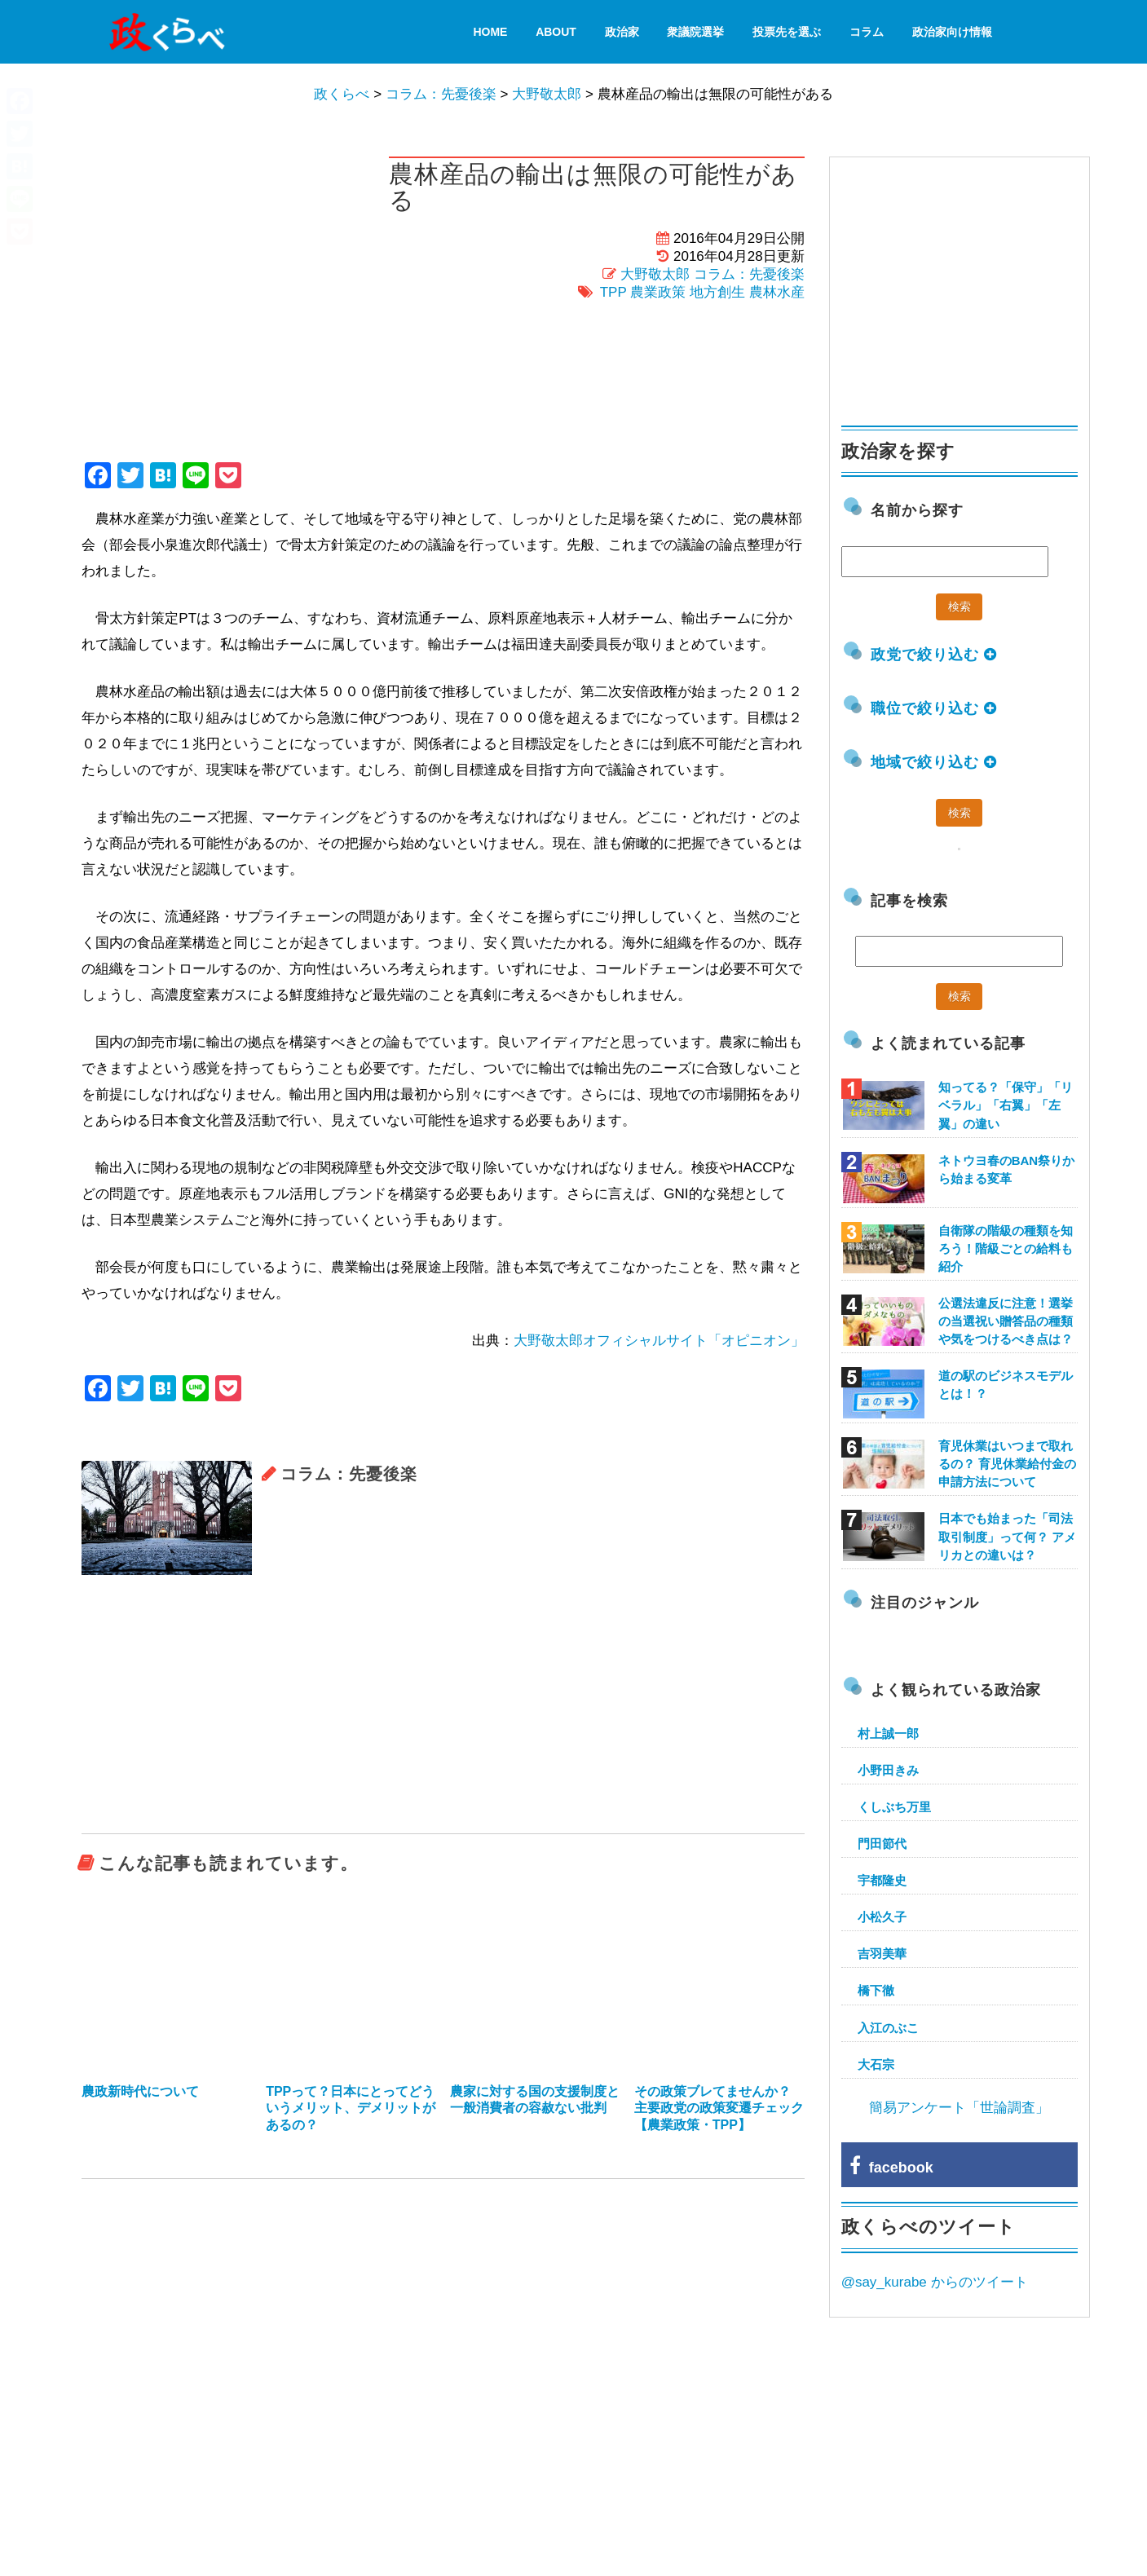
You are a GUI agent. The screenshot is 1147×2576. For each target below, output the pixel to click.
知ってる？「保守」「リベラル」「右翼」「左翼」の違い (1005, 1105)
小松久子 (882, 1917)
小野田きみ (888, 1770)
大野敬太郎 (655, 274)
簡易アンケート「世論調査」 (959, 2107)
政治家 (622, 31)
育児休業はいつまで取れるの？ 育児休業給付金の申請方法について (1007, 1464)
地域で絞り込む (934, 762)
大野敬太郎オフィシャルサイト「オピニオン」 (659, 1340)
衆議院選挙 (695, 31)
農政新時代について (140, 2091)
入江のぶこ (888, 2028)
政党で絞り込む (934, 654)
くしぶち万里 (894, 1807)
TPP (613, 292)
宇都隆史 (882, 1880)
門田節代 (882, 1843)
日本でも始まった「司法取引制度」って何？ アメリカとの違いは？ (1007, 1536)
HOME (490, 31)
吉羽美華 (882, 1954)
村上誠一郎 (888, 1733)
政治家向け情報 (952, 31)
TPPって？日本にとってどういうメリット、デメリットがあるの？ (350, 2108)
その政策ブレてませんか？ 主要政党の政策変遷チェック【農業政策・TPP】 (719, 2108)
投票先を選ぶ (786, 31)
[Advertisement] (443, 1705)
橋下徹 (876, 1990)
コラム (866, 31)
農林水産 (777, 292)
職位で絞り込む (934, 708)
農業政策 (658, 292)
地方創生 (717, 292)
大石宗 (876, 2064)
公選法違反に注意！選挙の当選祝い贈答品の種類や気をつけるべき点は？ (1005, 1321)
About (556, 31)
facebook (891, 2167)
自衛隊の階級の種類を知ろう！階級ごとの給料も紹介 (1005, 1248)
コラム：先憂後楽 (749, 274)
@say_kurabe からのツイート (934, 2282)
